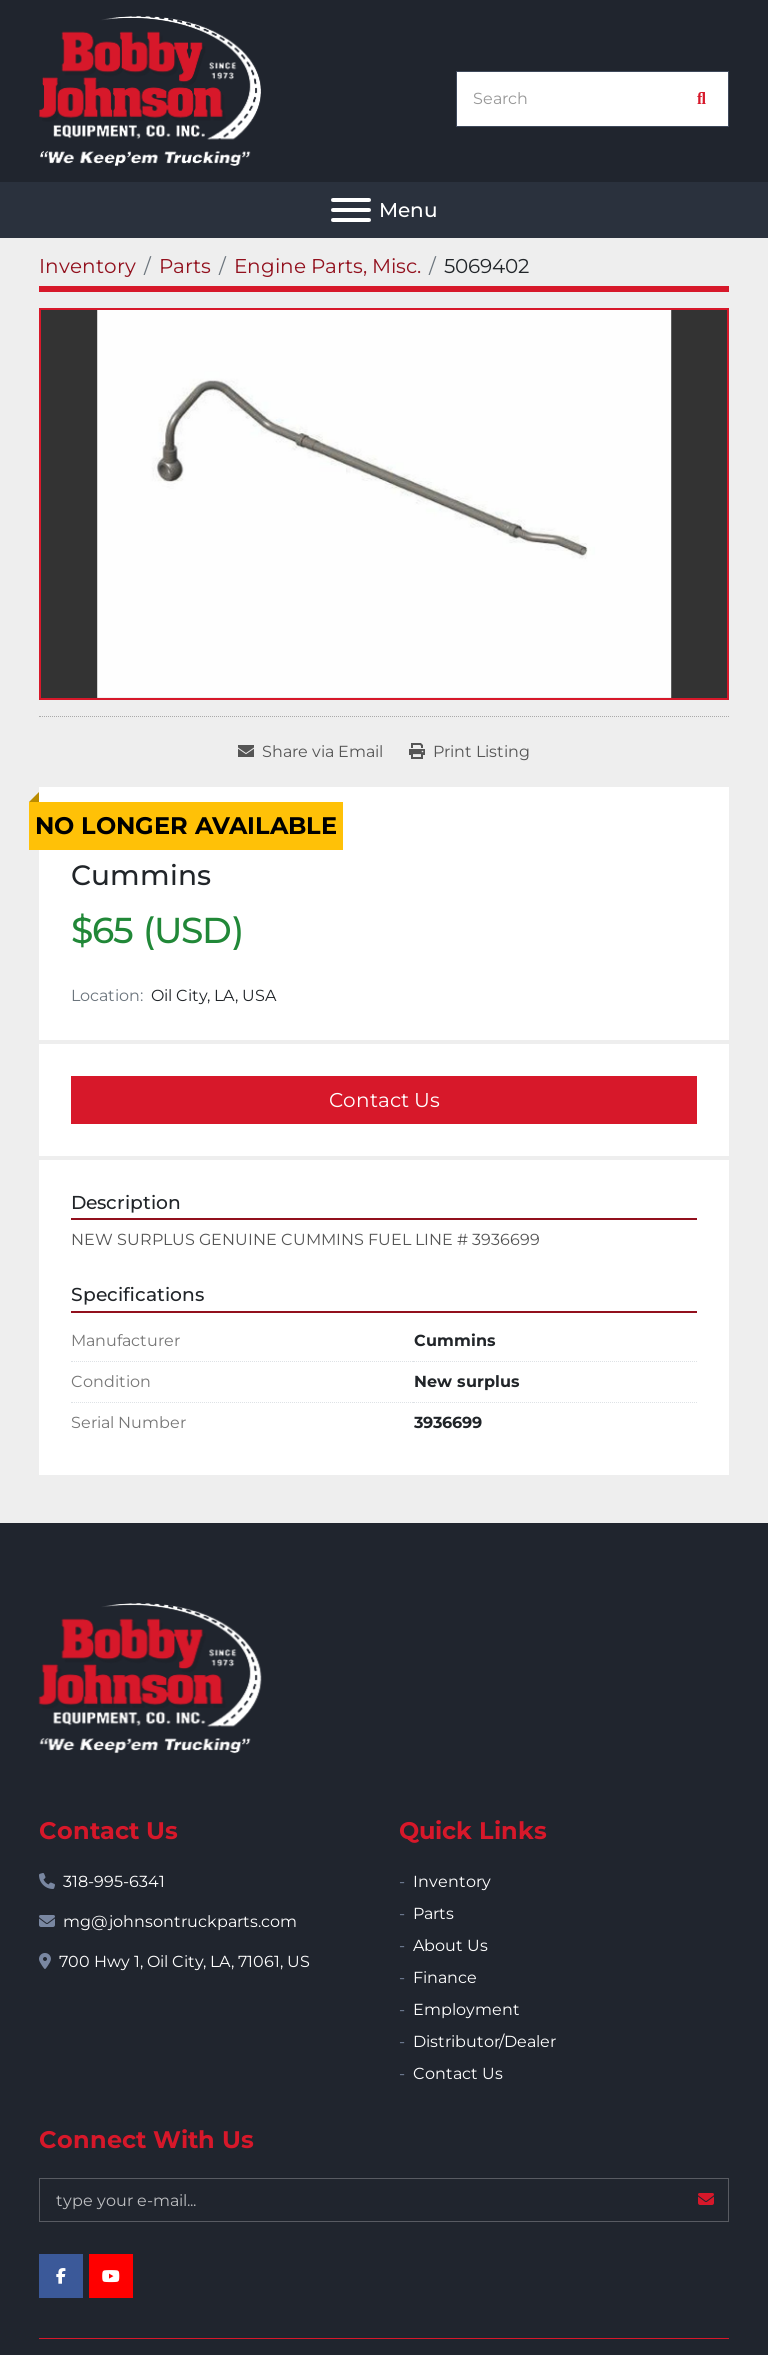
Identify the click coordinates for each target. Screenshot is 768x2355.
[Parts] (185, 266)
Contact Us (384, 1100)
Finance (445, 1977)
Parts (433, 1913)
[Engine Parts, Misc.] (327, 266)
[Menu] (351, 210)
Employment (466, 2009)
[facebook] (61, 2276)
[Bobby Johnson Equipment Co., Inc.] (150, 1676)
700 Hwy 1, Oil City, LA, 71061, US (184, 1961)
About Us (450, 1945)
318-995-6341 (114, 1881)
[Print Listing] (469, 752)
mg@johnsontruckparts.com (180, 1921)
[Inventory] (87, 266)
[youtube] (111, 2276)
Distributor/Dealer (484, 2041)
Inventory (452, 1881)
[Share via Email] (310, 752)
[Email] (384, 2200)
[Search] (582, 99)
